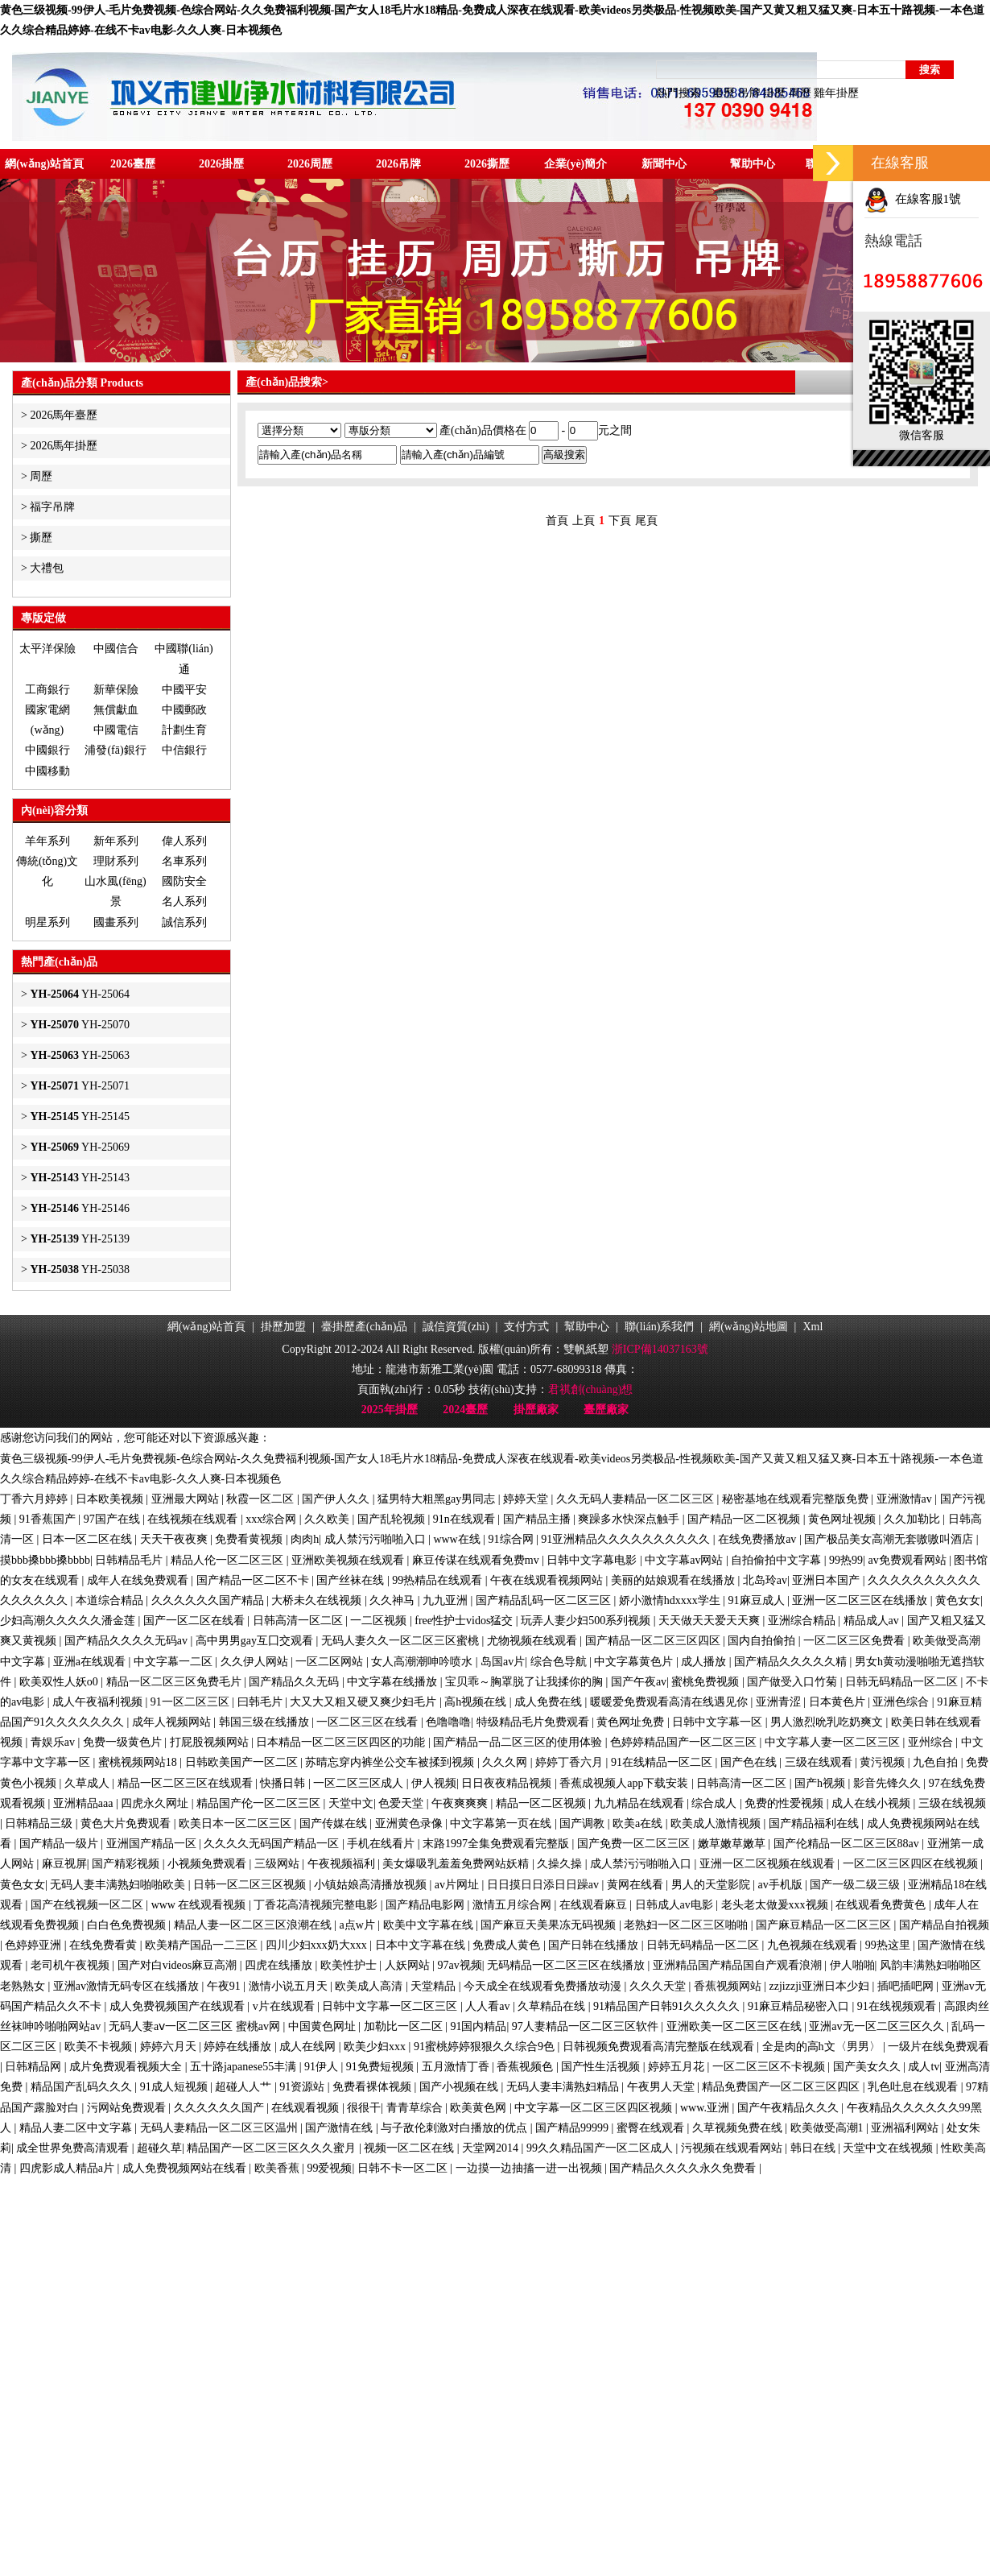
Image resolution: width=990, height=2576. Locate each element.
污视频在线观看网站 (733, 2148)
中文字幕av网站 (685, 1560)
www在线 (458, 1539)
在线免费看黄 (104, 1945)
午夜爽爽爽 (461, 1803)
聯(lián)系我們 (659, 1327)
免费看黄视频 (250, 1539)
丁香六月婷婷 (35, 1499)
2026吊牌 (398, 164)
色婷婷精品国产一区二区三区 (685, 1742)
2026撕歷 (486, 164)
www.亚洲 (706, 2108)
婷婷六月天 (170, 2047)
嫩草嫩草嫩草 (733, 1844)
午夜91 (225, 1986)
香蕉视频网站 (729, 1986)
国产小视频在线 (460, 2087)
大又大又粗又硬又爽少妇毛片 (364, 1702)
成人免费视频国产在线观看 (178, 2006)
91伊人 (322, 2067)
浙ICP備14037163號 (660, 1349)
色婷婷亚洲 (34, 1945)
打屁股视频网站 (211, 1742)
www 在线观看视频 (200, 1905)
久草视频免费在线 (739, 2128)
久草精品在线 (553, 2006)
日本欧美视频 (111, 1499)
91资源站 (303, 2087)
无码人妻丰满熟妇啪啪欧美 (119, 1885)
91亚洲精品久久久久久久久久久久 (627, 1539)
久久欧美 (328, 1519)
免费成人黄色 (507, 1945)
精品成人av (873, 1621)
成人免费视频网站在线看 (186, 2168)
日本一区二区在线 (88, 1539)
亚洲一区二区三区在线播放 (861, 1600)
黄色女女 (957, 1600)
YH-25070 (80, 1025)
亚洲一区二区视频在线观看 (768, 1864)
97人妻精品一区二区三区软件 (587, 2026)
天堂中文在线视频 (889, 2148)
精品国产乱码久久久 (83, 2087)
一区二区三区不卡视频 (770, 2067)
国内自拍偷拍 (763, 1641)
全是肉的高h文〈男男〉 (823, 2047)
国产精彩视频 (127, 1864)
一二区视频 (380, 1621)
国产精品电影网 (427, 1905)
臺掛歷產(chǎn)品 (364, 1327)
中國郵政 (184, 710)
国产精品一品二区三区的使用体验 (519, 1742)
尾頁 (646, 521)
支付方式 (526, 1327)
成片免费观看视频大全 (127, 2067)
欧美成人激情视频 (717, 1823)
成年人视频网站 (173, 1722)
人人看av (489, 2006)
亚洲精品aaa (84, 1803)
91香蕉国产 (49, 1519)
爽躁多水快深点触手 (630, 1519)
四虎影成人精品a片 (68, 2168)
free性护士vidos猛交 (465, 1621)
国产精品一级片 (60, 1844)
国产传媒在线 (334, 1823)
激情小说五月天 (290, 1986)
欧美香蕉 (278, 2168)
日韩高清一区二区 (299, 1621)
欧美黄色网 (479, 2108)
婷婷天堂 (527, 1499)
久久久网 (506, 1762)
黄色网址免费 (631, 1722)
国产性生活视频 (602, 2067)
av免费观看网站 (908, 1560)
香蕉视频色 (526, 2067)
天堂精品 (434, 1986)
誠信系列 (184, 922)
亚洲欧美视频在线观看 (349, 1560)
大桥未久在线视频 (318, 1600)
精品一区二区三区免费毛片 (175, 1682)
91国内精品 (478, 2026)
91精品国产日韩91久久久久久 (668, 2006)
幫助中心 (752, 164)
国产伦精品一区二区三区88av (847, 1844)
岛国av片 (503, 1662)
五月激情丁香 (457, 2067)
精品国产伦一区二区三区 (260, 1803)
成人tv (923, 2067)
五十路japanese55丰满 (244, 2067)
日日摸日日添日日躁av (544, 1885)
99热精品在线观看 (438, 1580)
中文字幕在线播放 (393, 1682)
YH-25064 (80, 994)
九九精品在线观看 (640, 1803)
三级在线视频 (952, 1803)
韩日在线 (814, 2148)
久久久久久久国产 (220, 2108)
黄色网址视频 (843, 1519)
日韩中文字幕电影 (593, 1560)
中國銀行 (47, 750)
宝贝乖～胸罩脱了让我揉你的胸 (525, 1682)
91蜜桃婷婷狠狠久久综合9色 (486, 2047)
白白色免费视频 (128, 1925)
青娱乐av (54, 1742)
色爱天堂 (402, 1803)
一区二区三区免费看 (855, 1641)
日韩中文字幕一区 (718, 1722)
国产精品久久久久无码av (127, 1641)
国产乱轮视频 (392, 1519)
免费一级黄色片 (124, 1742)
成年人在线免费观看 (139, 1580)
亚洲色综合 (902, 1702)
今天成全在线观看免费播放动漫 (544, 1986)
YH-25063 (80, 1055)
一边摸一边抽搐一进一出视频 (530, 2168)
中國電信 (115, 730)
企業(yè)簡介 (576, 164)
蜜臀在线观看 (652, 2128)
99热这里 (889, 1945)
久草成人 (88, 1783)
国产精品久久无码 (295, 1682)
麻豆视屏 (64, 1864)
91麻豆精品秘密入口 (800, 2006)
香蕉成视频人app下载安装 (625, 1783)
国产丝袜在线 (351, 1580)
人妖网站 (409, 1965)
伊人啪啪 (852, 1965)
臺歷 (723, 93)
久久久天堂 (659, 1986)
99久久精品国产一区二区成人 (601, 2148)
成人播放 (705, 1662)
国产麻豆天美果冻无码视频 (550, 1925)
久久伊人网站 (256, 1662)
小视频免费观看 (208, 1864)
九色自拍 (937, 1762)
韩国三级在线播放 (265, 1722)
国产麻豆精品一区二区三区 (825, 1925)
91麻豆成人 (758, 1600)
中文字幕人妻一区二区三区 (834, 1742)
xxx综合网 (272, 1519)
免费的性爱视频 (786, 1803)
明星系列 (47, 922)
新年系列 (115, 841)
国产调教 (583, 1823)
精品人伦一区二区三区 (229, 1560)
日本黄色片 (838, 1702)
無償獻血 (115, 710)
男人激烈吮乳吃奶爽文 (828, 1722)
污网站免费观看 (128, 2108)
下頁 (619, 521)
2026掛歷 (221, 164)
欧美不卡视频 (99, 2047)
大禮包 (47, 568)
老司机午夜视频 (72, 1965)
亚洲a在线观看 (91, 1662)
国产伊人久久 (337, 1499)
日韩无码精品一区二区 (903, 1682)
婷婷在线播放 (239, 2047)
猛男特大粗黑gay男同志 (437, 1499)
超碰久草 (159, 2148)
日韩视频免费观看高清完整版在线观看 (660, 2047)
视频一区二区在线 (410, 2148)
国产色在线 (750, 1762)
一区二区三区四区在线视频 (912, 1864)
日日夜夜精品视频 (508, 1783)
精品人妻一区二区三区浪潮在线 (254, 1925)
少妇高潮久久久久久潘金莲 (69, 1621)
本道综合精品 (111, 1600)
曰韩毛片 (261, 1702)
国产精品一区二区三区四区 (654, 1641)
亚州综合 (932, 1742)
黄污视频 (884, 1762)
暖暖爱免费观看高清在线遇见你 (670, 1702)
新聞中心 (664, 164)
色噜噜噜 (448, 1722)
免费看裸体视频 (373, 2087)
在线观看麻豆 (594, 1905)
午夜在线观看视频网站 (548, 1580)
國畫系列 (115, 922)
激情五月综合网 (513, 1905)
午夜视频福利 (342, 1864)
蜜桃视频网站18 (139, 1762)
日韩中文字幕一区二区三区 (391, 2006)
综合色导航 (560, 1662)
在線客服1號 (912, 198)
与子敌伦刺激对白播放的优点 (455, 2128)
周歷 (800, 93)
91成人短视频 (175, 2087)
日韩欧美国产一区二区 (243, 1762)
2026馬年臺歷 (63, 415)
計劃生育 (184, 730)
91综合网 (513, 1539)
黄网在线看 (636, 1885)
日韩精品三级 (40, 1823)
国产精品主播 (538, 1519)
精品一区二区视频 (542, 1803)
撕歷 (41, 537)
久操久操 (561, 1864)
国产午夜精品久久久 (789, 2108)
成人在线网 (309, 2047)
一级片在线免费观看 (938, 2047)
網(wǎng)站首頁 (44, 164)
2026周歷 (309, 164)
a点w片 (358, 1925)
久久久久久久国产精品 (209, 1600)
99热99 (846, 1560)
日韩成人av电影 (675, 1905)
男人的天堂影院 (712, 1885)
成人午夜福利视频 (99, 1702)
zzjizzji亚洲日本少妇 (820, 1986)
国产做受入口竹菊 (793, 1682)
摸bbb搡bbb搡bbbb (45, 1560)
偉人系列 (184, 841)
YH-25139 (80, 1239)
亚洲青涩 (780, 1702)
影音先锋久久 (888, 1783)
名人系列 (184, 901)
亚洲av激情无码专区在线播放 (127, 1986)
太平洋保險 (47, 649)
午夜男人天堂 (662, 2087)
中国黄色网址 (323, 2026)
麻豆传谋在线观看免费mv (477, 1560)
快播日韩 (284, 1783)
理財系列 (115, 861)
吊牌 (749, 93)
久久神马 (393, 1600)
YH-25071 (80, 1086)
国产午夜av (638, 1682)
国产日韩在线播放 (594, 1945)
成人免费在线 (549, 1702)
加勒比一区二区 (405, 2026)
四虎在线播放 (280, 1965)
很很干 (364, 2108)
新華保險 (115, 690)
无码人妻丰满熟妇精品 (564, 2087)
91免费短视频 (381, 2067)
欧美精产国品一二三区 (203, 1945)
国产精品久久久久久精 (792, 1662)
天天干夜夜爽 (175, 1539)
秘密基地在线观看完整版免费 (797, 1499)
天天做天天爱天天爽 (710, 1621)
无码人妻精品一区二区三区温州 (220, 2128)
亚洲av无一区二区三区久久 (878, 2026)
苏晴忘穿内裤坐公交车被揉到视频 (391, 1762)
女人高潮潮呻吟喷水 (423, 1662)
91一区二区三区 (192, 1702)
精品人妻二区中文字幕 (77, 2128)
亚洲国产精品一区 (153, 1844)
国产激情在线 (340, 2128)
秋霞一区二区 (261, 1499)
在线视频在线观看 (194, 1519)
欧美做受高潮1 (828, 2128)
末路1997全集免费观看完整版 (497, 1844)
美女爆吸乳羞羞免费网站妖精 (457, 1864)
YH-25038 (80, 1269)
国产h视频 (821, 1783)
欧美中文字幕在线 (429, 1925)
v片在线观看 (285, 2006)
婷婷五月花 (677, 2067)
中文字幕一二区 (175, 1662)
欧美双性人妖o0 (60, 1682)
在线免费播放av (758, 1539)
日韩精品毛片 (130, 1560)
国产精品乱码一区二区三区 (545, 1600)
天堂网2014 (492, 2148)
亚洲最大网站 (186, 1499)
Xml (812, 1327)
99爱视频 (329, 2168)
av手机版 (781, 1885)
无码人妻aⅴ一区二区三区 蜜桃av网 (196, 2026)
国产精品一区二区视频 (745, 1519)
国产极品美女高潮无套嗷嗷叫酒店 (890, 1539)
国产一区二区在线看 (195, 1621)
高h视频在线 (476, 1702)
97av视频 (459, 1965)
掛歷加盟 (283, 1327)
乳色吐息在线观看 (914, 2087)
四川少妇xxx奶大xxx (318, 1945)
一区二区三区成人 (359, 1783)
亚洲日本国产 (827, 1580)
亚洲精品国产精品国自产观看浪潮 (739, 1965)
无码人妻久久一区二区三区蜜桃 (401, 1641)
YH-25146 (80, 1208)
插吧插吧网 (907, 1986)
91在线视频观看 (898, 2006)
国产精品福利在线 (815, 1823)
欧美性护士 (350, 1965)
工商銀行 (47, 690)
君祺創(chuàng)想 (590, 1389)
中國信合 (115, 649)
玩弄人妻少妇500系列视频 (587, 1621)
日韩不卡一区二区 (404, 2168)
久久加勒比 (913, 1519)
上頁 (583, 521)
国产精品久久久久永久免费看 (684, 2168)
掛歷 (774, 93)
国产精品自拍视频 (944, 1925)
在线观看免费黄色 (882, 1905)
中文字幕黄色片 (635, 1662)
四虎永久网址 (156, 1803)
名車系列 (184, 861)
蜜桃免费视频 (706, 1682)
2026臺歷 (132, 164)
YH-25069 (80, 1147)
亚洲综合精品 (803, 1621)
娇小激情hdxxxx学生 (671, 1600)
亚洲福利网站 (906, 2128)
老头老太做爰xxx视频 (776, 1905)
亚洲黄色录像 (410, 1823)
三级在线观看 (820, 1762)
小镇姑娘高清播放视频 (372, 1885)
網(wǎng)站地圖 (748, 1327)
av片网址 (458, 1885)
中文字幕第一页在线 (502, 1823)
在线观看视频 (306, 2108)
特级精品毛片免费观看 (534, 1722)
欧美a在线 (639, 1823)
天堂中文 (350, 1803)
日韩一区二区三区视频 (251, 1885)
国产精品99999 (573, 2128)
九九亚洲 (447, 1600)
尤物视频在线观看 (533, 1641)
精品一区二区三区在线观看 (187, 1783)
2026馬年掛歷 (63, 446)
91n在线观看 (465, 1519)
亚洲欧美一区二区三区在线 (735, 2026)
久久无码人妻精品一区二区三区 (636, 1499)
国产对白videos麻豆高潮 (179, 1965)
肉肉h (305, 1539)
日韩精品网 (34, 2067)
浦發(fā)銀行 (115, 750)
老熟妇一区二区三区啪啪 (687, 1925)
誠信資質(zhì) (456, 1327)
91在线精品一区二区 (663, 1762)
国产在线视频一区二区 (88, 1905)
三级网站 (278, 1864)
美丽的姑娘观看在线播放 (674, 1580)
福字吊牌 (52, 507)
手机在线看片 (382, 1844)
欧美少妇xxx (376, 2047)
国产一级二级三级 (856, 1885)
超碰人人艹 (244, 2087)
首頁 (557, 521)
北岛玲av (765, 1580)
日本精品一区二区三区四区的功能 (342, 1742)
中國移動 (47, 771)
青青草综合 (416, 2108)
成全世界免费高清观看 (74, 2148)
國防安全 (184, 881)
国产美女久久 (868, 2067)
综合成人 (715, 1803)
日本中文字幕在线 (421, 1945)
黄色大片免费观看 (127, 1823)
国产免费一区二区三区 (635, 1844)
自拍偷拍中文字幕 (777, 1560)
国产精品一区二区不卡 (254, 1580)
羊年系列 (47, 841)
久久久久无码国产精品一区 (273, 1844)
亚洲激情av (906, 1499)
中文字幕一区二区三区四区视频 (594, 2108)
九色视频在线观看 (813, 1945)
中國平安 (184, 690)
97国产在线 (113, 1519)
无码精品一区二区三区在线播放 (567, 1965)
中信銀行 (184, 750)
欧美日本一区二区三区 (237, 1823)
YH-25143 (80, 1178)
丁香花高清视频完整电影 (317, 1905)
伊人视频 (433, 1783)
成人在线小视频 (872, 1803)
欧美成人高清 (370, 1986)
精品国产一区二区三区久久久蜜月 (273, 2148)
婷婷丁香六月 (570, 1762)
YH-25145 (80, 1116)
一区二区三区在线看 (368, 1722)
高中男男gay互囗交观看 (256, 1641)
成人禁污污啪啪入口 (376, 1539)
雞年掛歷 (836, 93)
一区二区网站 (330, 1662)
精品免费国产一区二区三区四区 (782, 2087)
